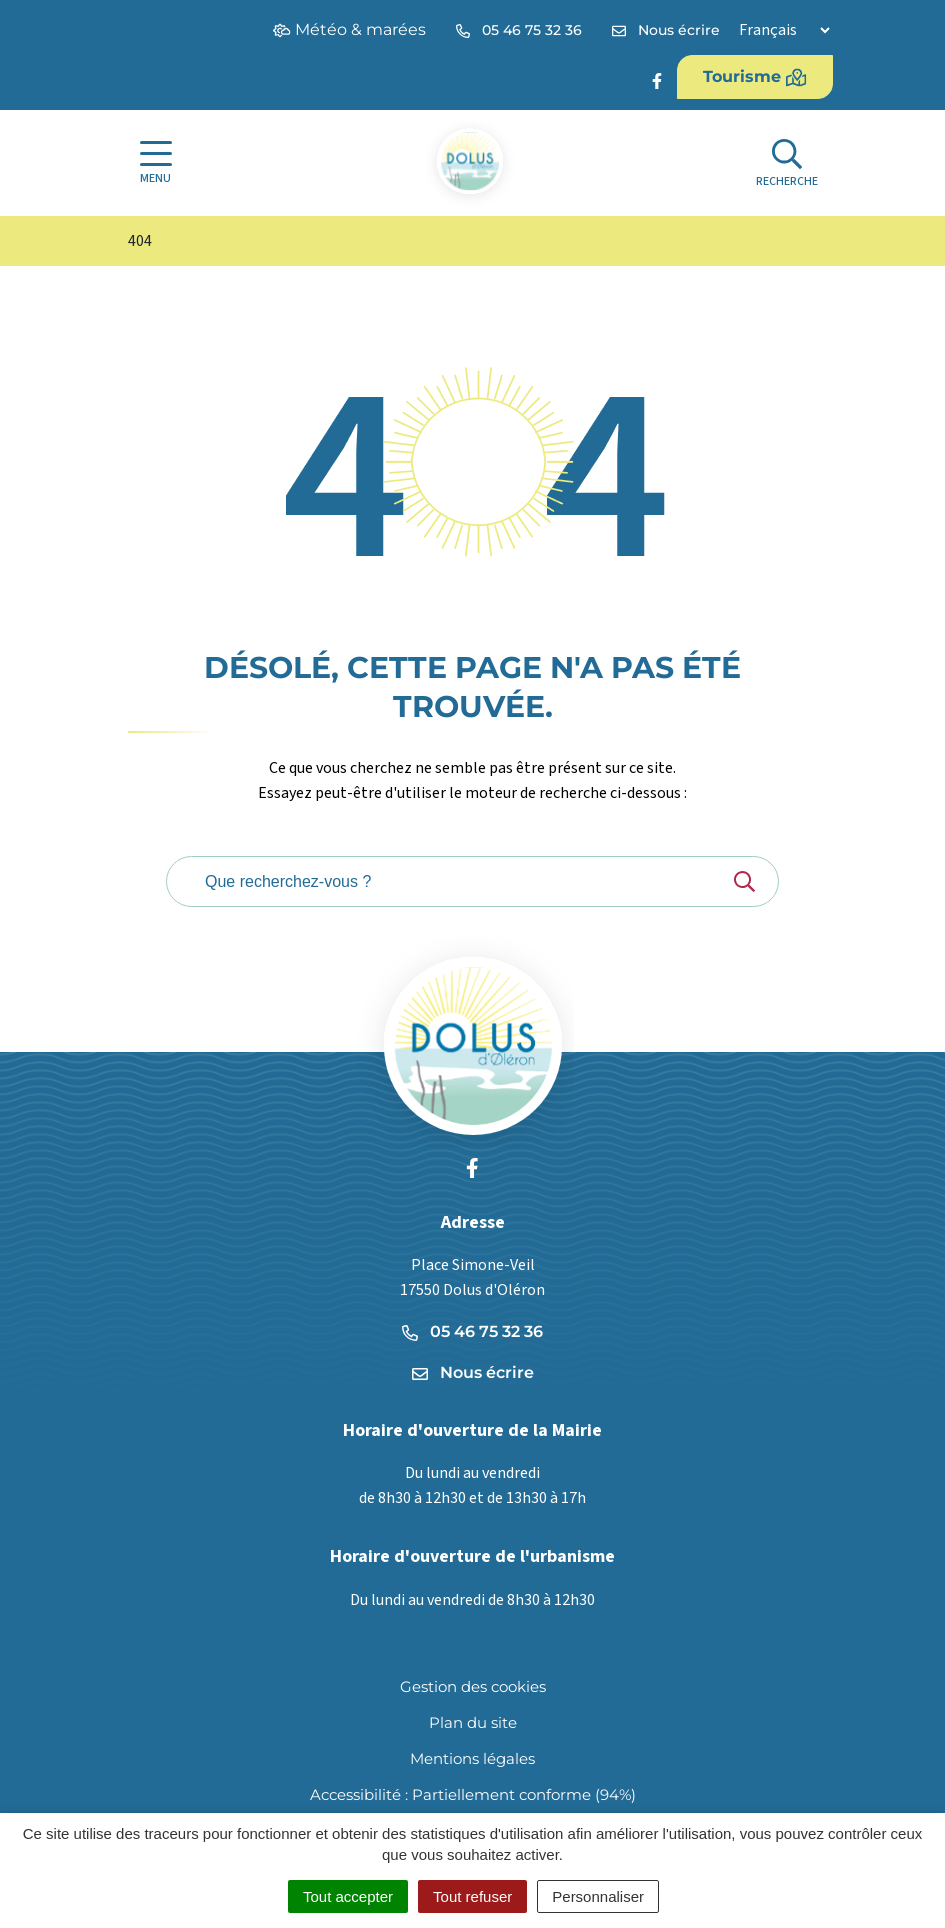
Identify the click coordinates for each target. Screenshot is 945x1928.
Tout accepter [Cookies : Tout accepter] (348, 1896)
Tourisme (755, 77)
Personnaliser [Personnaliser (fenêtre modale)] (598, 1896)
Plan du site (473, 1722)
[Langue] (784, 30)
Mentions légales (472, 1758)
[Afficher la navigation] (156, 163)
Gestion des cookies (473, 1686)
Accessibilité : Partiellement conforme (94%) (473, 1794)
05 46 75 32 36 (472, 1331)
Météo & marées (349, 29)
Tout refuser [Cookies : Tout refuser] (472, 1896)
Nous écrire (473, 1372)
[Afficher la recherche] (787, 163)
